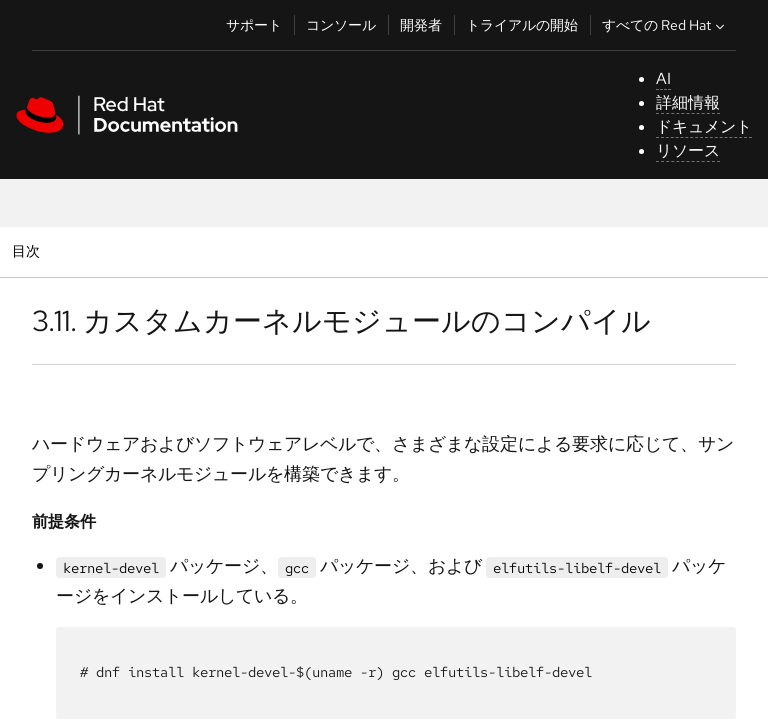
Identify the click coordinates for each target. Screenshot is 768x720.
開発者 (421, 25)
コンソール (341, 25)
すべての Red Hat (665, 25)
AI (663, 78)
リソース (688, 150)
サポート (254, 25)
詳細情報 (688, 102)
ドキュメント (704, 126)
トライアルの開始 (522, 25)
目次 (28, 250)
